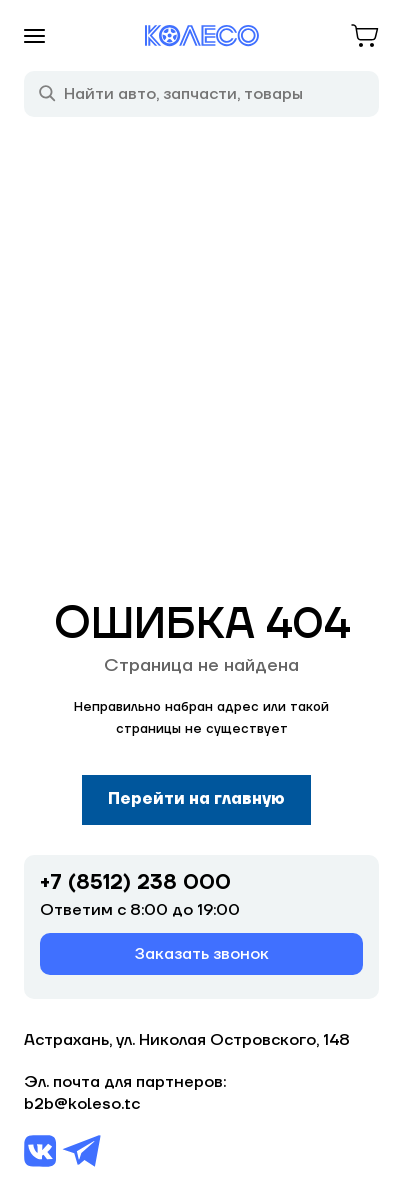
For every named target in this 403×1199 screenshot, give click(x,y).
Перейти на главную (196, 799)
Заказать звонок (202, 954)
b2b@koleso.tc (82, 1104)
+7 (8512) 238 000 (135, 883)
